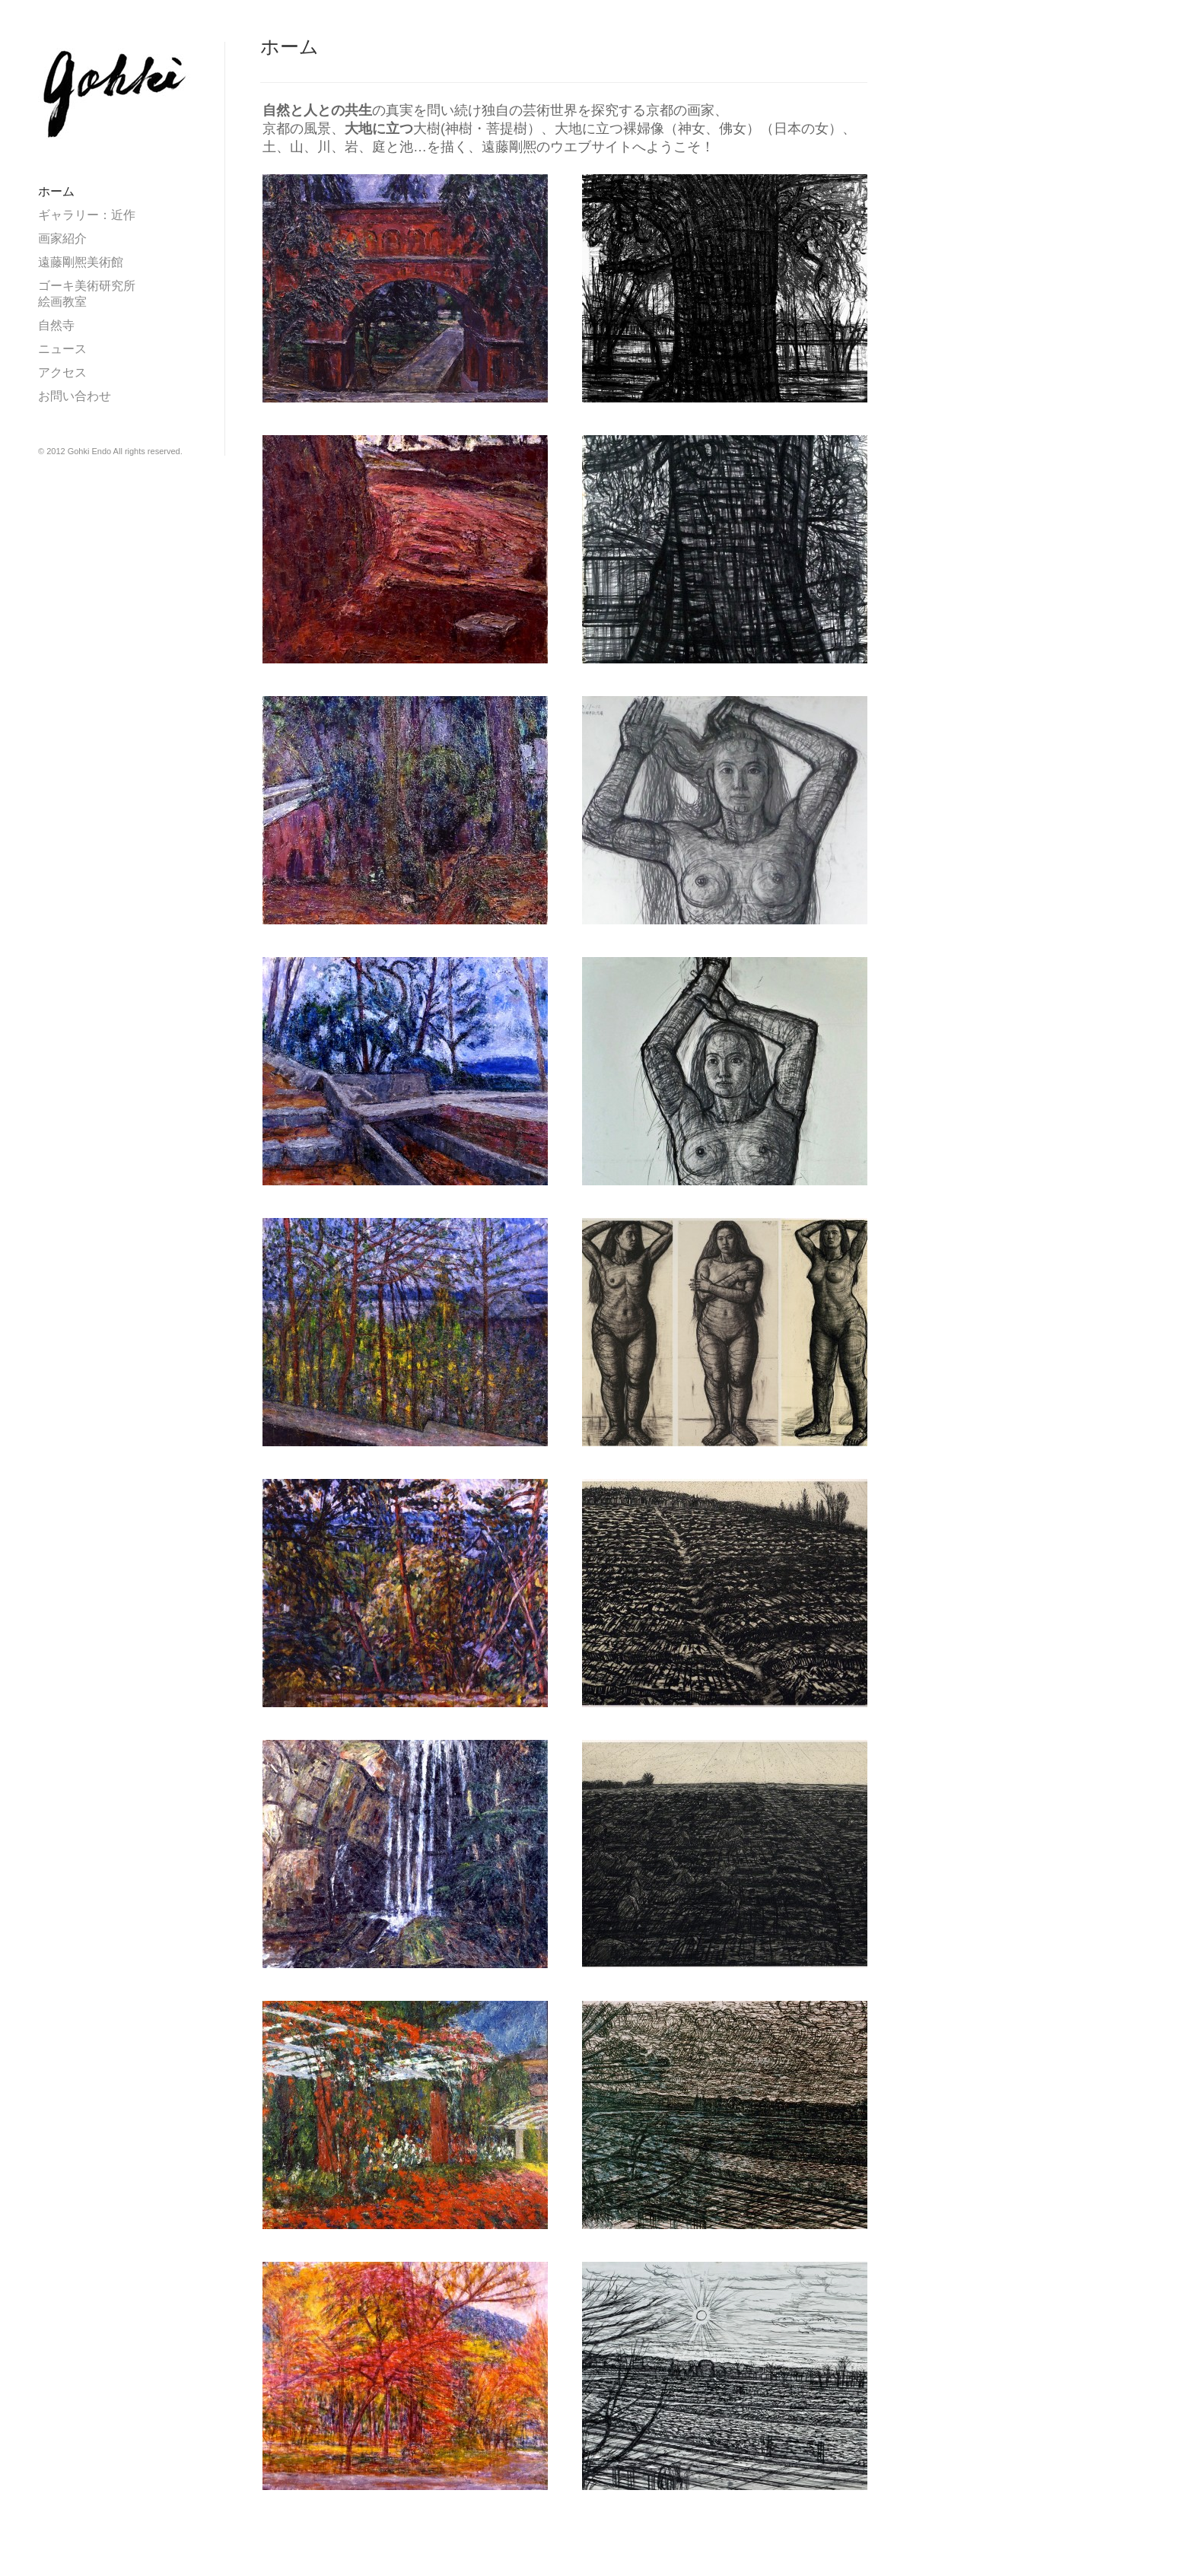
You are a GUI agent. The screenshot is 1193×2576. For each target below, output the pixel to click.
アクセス (62, 372)
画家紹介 (62, 238)
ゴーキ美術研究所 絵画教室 (111, 293)
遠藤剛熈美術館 (86, 262)
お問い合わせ (74, 396)
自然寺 (56, 325)
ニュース (62, 348)
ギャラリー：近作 (86, 214)
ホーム (56, 191)
